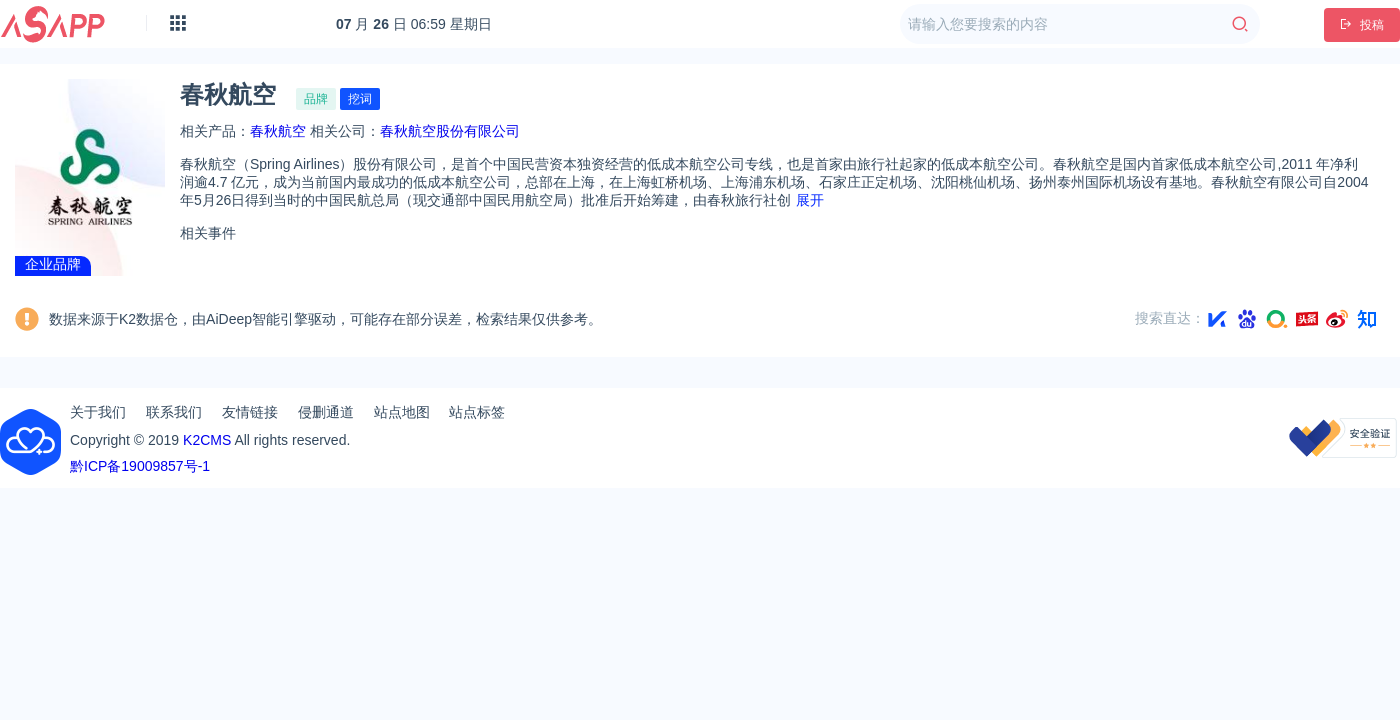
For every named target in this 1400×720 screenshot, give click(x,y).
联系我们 (174, 412)
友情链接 (250, 412)
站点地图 (402, 412)
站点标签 (477, 412)
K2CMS (207, 440)
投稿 (1362, 25)
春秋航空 (278, 131)
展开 (810, 200)
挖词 (360, 99)
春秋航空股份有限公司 (450, 131)
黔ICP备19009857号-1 (140, 466)
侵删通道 (326, 412)
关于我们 (98, 412)
